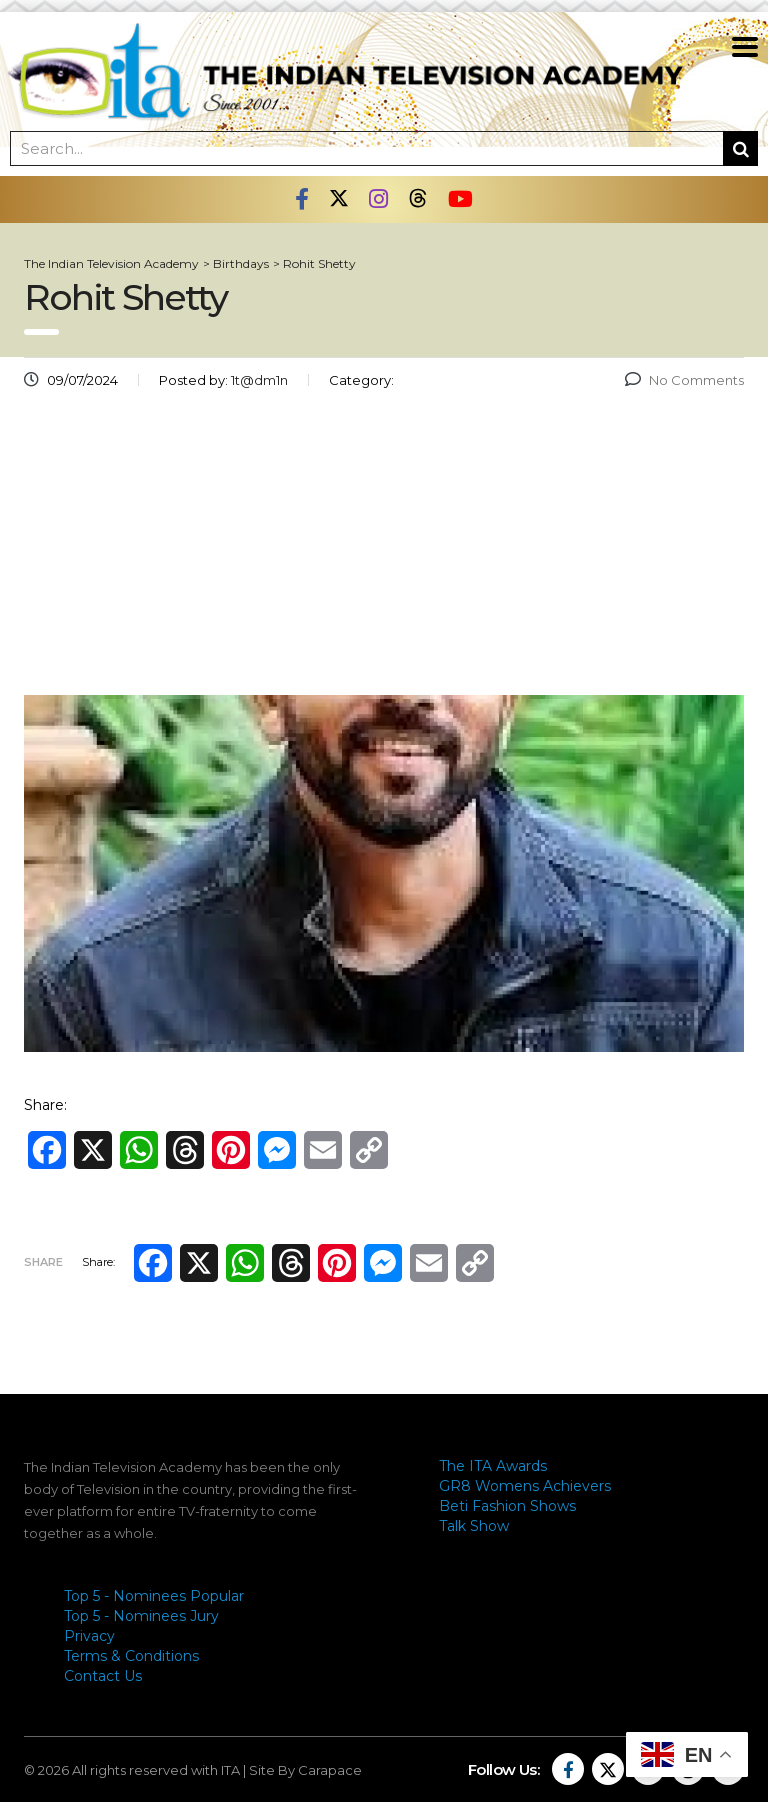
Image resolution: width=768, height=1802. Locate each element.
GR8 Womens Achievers (525, 1486)
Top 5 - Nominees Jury (141, 1616)
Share (43, 1262)
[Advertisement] (384, 550)
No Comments (684, 380)
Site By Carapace (305, 1770)
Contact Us (103, 1676)
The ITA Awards (493, 1466)
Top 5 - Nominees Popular (154, 1596)
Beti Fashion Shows (507, 1506)
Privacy (89, 1636)
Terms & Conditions (131, 1656)
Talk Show (474, 1526)
